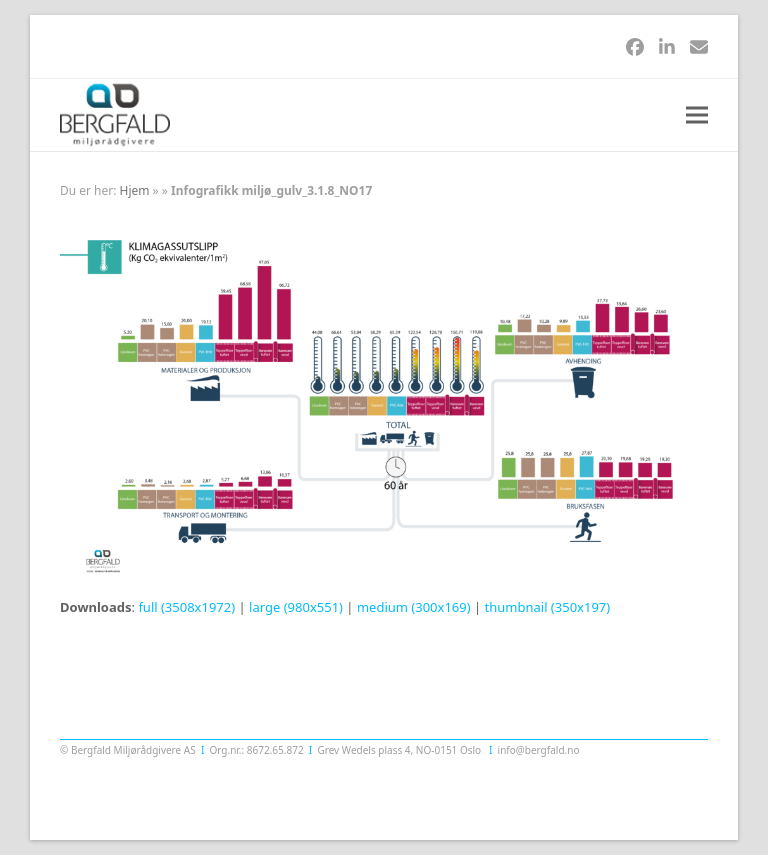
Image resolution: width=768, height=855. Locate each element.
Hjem (135, 190)
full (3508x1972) (186, 607)
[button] (697, 115)
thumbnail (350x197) (548, 607)
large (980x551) (296, 607)
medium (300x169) (414, 607)
